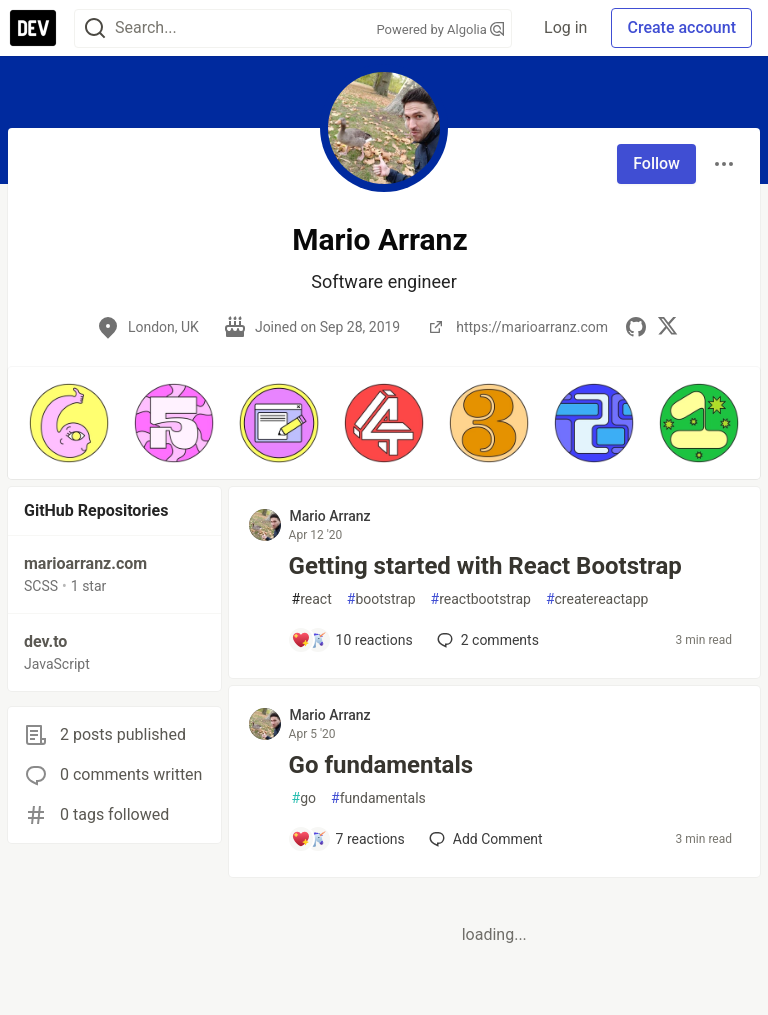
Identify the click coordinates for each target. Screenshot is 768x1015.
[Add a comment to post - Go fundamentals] (348, 839)
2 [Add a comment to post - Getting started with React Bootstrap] (486, 640)
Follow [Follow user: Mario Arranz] (656, 163)
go (304, 798)
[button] (68, 423)
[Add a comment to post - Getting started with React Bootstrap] (352, 640)
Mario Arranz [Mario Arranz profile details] (330, 516)
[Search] (95, 28)
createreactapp (597, 599)
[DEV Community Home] (33, 28)
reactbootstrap (481, 599)
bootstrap (381, 599)
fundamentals (378, 798)
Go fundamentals (381, 765)
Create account (681, 27)
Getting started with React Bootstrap (485, 566)
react (312, 599)
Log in (565, 27)
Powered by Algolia (441, 29)
